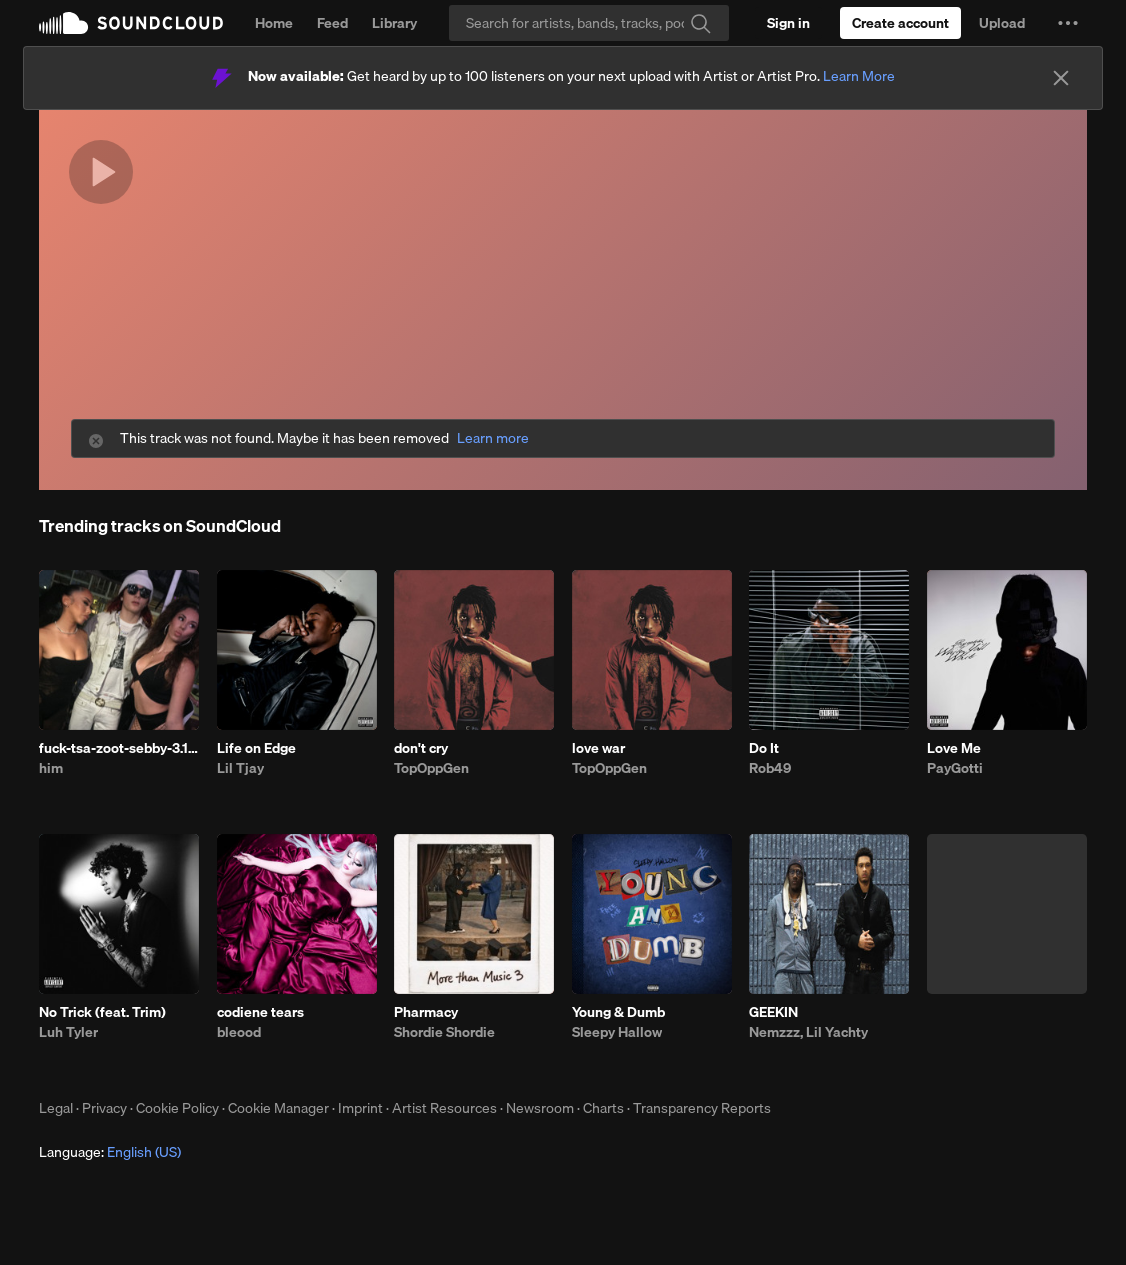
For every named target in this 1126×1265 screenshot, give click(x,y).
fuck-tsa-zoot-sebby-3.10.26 (119, 748)
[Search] (589, 23)
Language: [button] (110, 1152)
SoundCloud (131, 23)
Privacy (104, 1108)
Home (274, 23)
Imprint (360, 1108)
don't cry (421, 748)
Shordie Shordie (444, 1032)
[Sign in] (788, 23)
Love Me (954, 748)
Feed (332, 23)
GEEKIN (773, 1012)
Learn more (493, 438)
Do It (764, 748)
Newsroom (540, 1108)
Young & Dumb (618, 1012)
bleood (239, 1032)
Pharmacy (426, 1012)
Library (394, 23)
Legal (56, 1108)
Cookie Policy (177, 1108)
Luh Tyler (68, 1032)
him (51, 768)
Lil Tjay (240, 768)
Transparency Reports (702, 1108)
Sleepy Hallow (617, 1032)
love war (598, 748)
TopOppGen (431, 768)
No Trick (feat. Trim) (102, 1012)
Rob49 (770, 768)
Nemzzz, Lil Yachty (808, 1032)
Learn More (859, 76)
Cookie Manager (278, 1108)
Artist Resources (444, 1108)
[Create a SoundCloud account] (900, 23)
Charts (603, 1108)
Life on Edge (256, 748)
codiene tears (260, 1012)
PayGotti (955, 768)
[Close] (1061, 78)
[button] (1068, 23)
